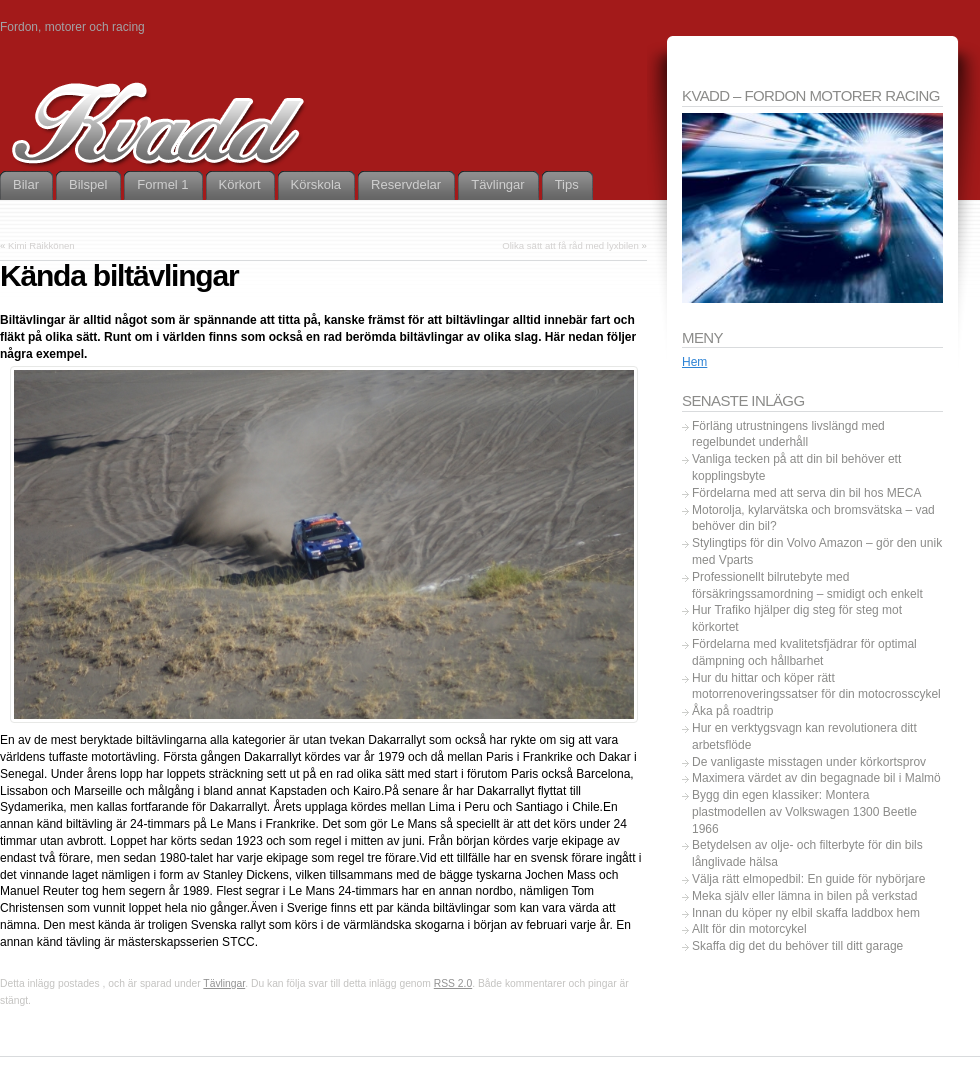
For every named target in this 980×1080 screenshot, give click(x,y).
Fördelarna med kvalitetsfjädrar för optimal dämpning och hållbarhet (804, 652)
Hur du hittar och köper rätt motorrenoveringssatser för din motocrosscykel (816, 686)
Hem (694, 362)
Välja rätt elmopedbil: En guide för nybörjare (808, 879)
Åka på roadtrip (732, 711)
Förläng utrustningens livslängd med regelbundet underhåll (788, 434)
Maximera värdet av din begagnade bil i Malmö (816, 778)
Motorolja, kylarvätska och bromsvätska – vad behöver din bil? (813, 518)
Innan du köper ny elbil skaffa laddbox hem (806, 913)
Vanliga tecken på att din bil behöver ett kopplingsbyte (796, 467)
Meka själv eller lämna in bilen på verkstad (804, 896)
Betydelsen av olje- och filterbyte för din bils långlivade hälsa (807, 853)
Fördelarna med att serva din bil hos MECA (806, 493)
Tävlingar (224, 983)
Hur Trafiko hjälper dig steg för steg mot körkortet (797, 618)
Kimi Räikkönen (41, 245)
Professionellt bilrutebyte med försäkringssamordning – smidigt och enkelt (807, 585)
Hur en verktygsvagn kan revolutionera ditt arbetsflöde (804, 736)
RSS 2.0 (453, 983)
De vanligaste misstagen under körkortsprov (809, 762)
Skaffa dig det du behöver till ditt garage (797, 946)
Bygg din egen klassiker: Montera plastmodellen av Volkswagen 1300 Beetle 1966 (804, 812)
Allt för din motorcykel (749, 929)
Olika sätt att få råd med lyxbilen (570, 245)
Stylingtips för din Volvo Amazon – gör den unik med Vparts (817, 551)
